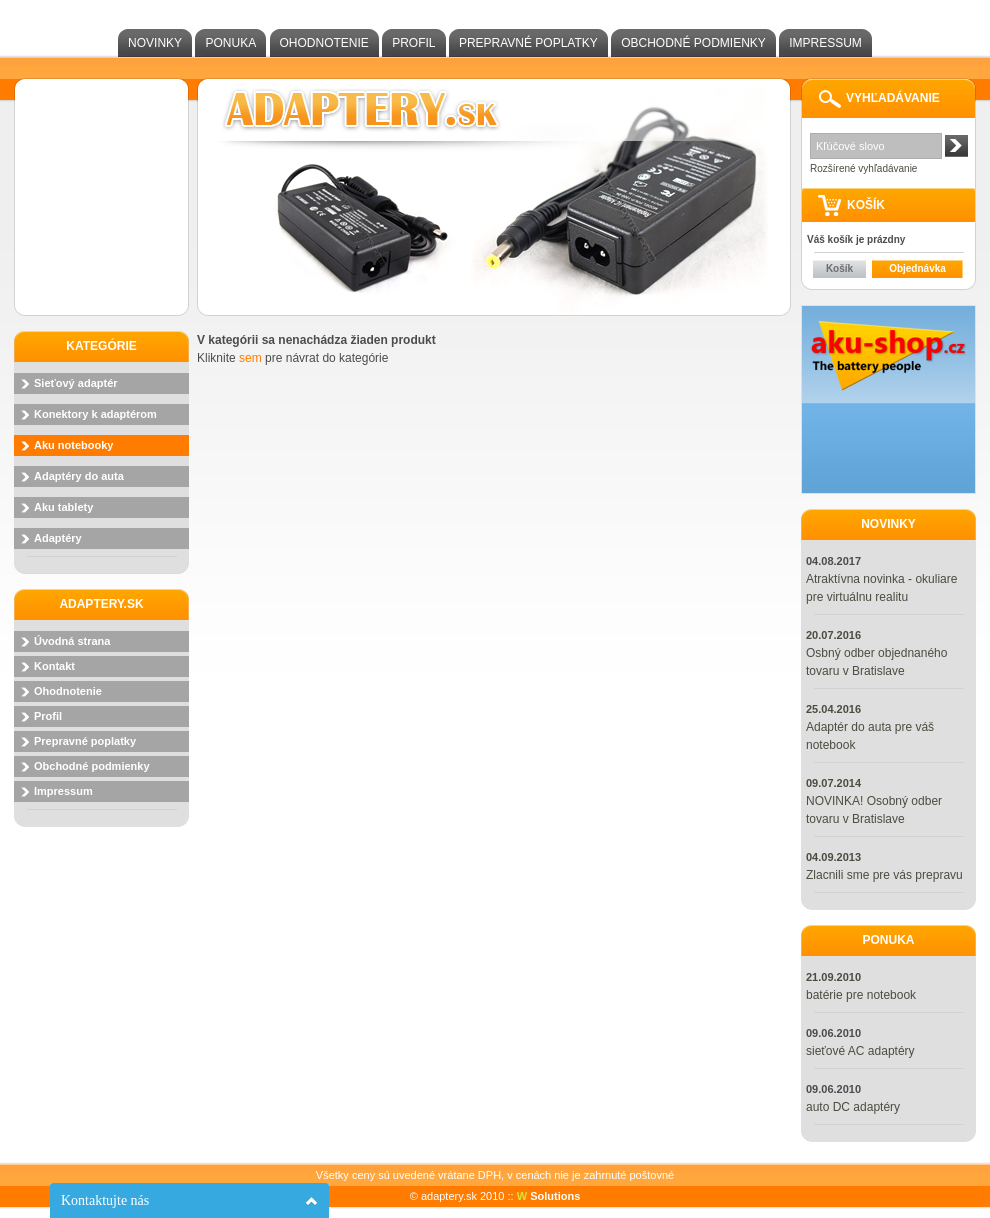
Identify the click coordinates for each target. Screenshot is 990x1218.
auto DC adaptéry (853, 1107)
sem (250, 358)
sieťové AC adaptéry (860, 1051)
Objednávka (917, 268)
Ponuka (230, 43)
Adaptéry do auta (79, 476)
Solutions (549, 1196)
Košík (839, 268)
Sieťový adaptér (76, 383)
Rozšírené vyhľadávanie (863, 168)
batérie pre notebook (861, 995)
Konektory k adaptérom (95, 414)
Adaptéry (58, 538)
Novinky (155, 43)
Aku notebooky (73, 445)
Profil (413, 43)
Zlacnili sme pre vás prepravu (884, 875)
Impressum (825, 43)
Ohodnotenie (324, 43)
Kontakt (54, 666)
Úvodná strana (72, 641)
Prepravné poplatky (528, 43)
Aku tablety (63, 507)
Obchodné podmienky (693, 43)
